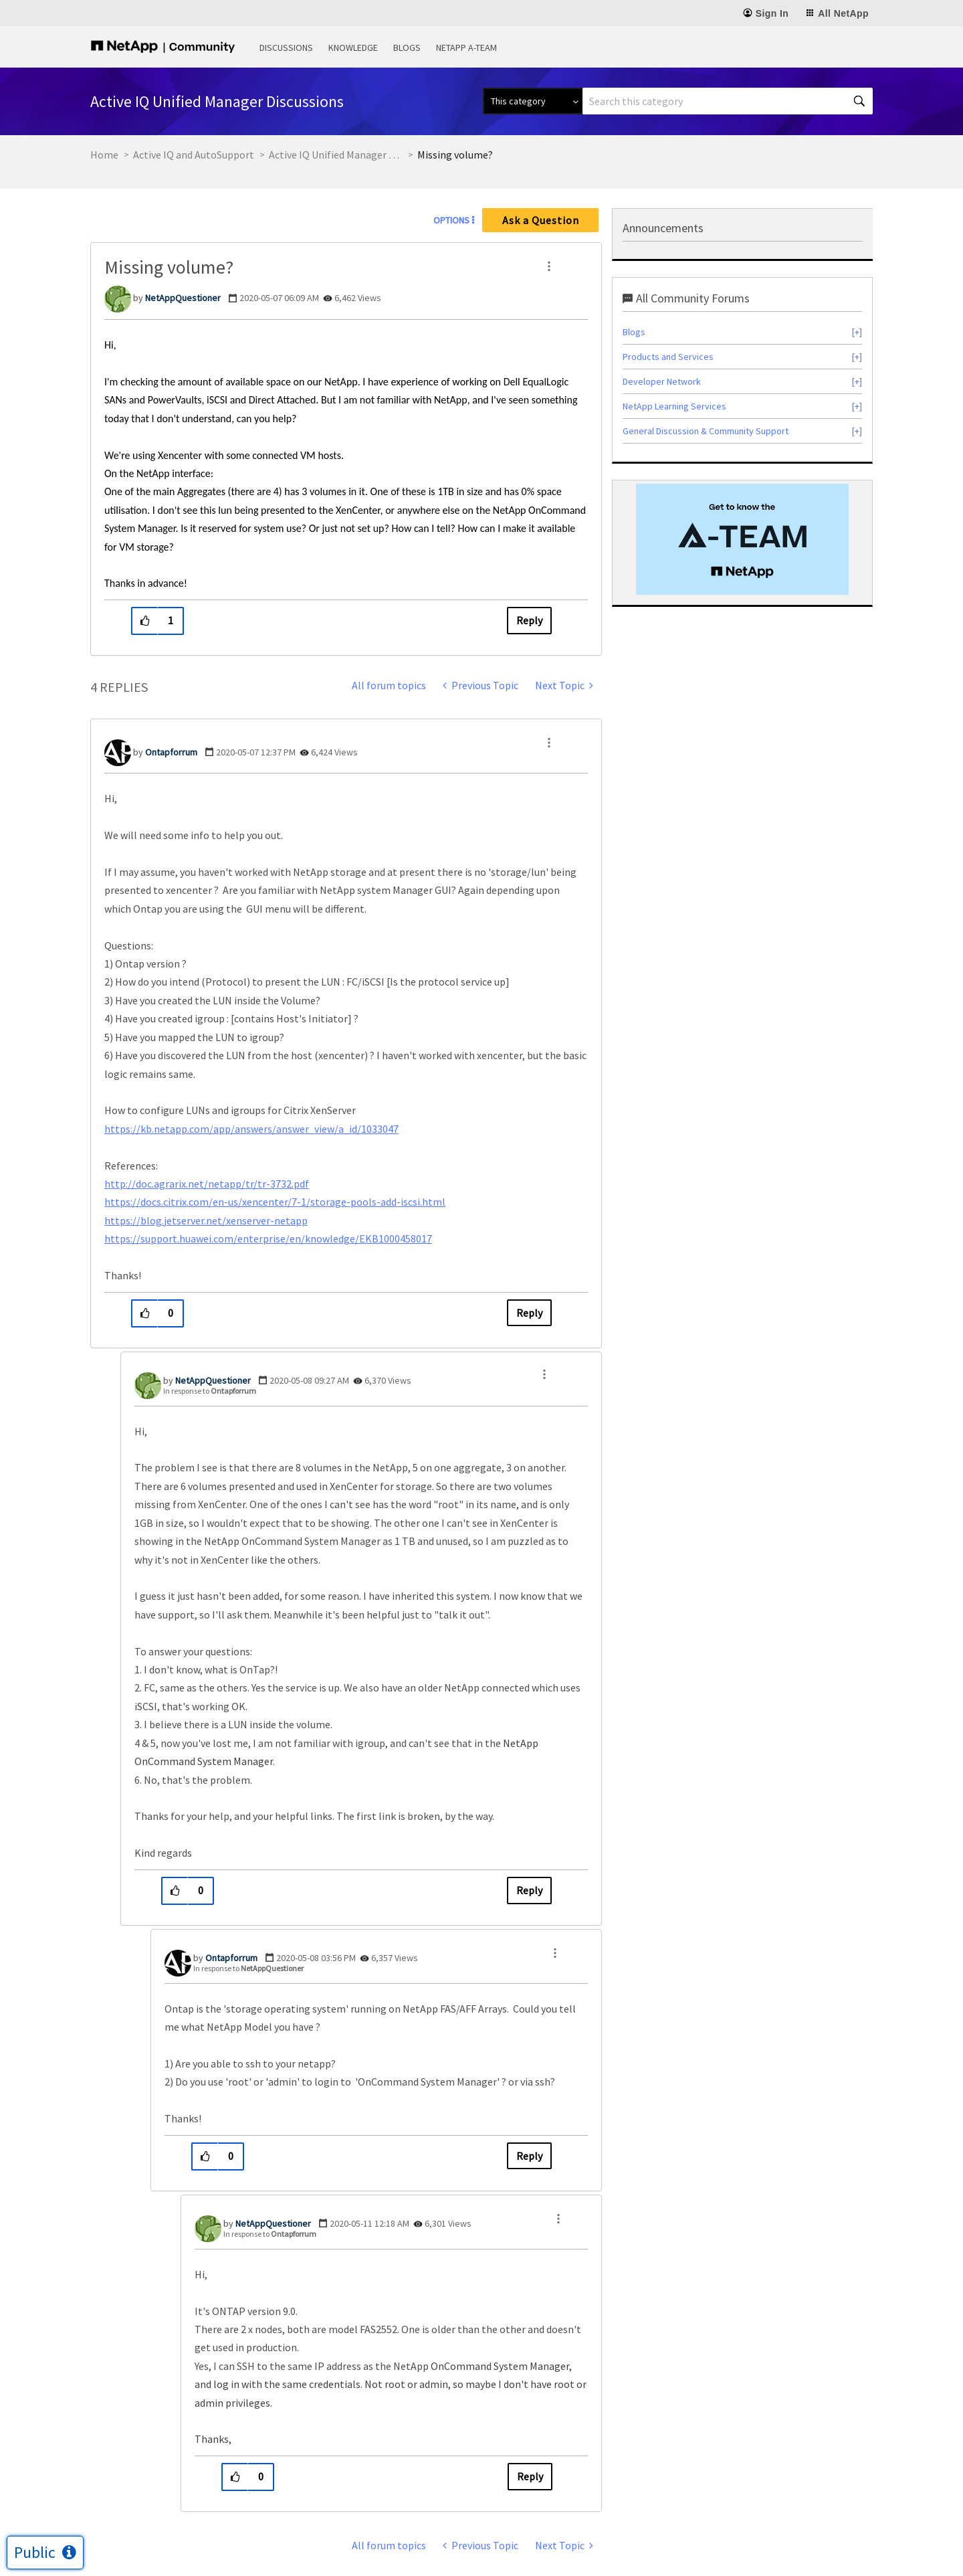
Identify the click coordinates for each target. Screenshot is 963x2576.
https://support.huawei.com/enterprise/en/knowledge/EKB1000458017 (268, 1238)
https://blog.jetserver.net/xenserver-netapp (206, 1220)
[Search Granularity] (532, 101)
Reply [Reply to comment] (529, 1312)
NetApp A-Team (466, 47)
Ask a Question (540, 220)
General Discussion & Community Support (705, 431)
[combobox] (727, 101)
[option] (742, 539)
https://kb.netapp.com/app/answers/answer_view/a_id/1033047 (251, 1128)
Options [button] (451, 220)
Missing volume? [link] (455, 154)
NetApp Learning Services (674, 406)
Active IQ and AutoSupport (193, 154)
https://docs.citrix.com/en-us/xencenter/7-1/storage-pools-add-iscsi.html (274, 1201)
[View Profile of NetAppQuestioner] (183, 298)
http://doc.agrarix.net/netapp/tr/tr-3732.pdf (206, 1183)
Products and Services (668, 357)
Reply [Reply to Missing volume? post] (529, 620)
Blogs (407, 47)
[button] (549, 266)
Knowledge (353, 47)
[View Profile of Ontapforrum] (171, 752)
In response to (209, 1391)
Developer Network (662, 381)
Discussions (286, 47)
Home (104, 154)
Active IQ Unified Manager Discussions (336, 154)
